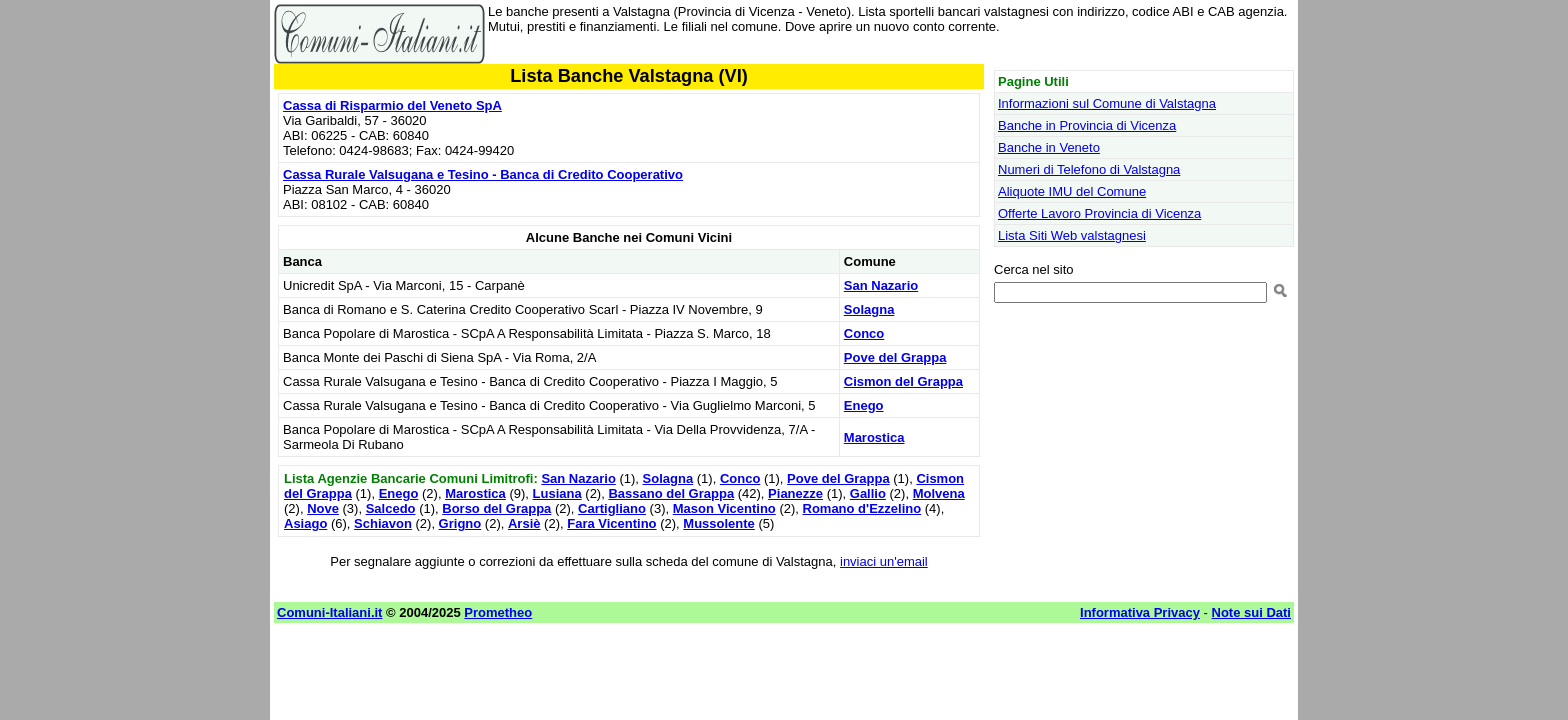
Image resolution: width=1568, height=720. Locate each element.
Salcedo (391, 508)
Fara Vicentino (611, 523)
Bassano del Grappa (671, 493)
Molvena (939, 493)
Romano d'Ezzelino (862, 508)
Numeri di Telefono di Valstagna (1089, 169)
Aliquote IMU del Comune (1072, 191)
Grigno (460, 523)
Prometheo (498, 612)
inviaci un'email (884, 561)
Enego (864, 405)
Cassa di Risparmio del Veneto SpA (392, 105)
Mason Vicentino (724, 508)
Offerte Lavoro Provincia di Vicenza (1099, 213)
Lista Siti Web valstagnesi (1072, 235)
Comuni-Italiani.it (329, 612)
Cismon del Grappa (903, 381)
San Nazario (881, 285)
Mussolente (719, 523)
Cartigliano (612, 508)
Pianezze (795, 493)
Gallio (868, 493)
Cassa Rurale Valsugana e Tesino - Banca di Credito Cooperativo (483, 174)
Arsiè (524, 523)
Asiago (305, 523)
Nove (323, 508)
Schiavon (383, 523)
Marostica (874, 437)
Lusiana (557, 493)
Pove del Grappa (895, 357)
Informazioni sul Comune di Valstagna (1107, 103)
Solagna (869, 309)
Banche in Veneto (1049, 147)
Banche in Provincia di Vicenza (1087, 125)
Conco (864, 333)
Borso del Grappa (496, 508)
